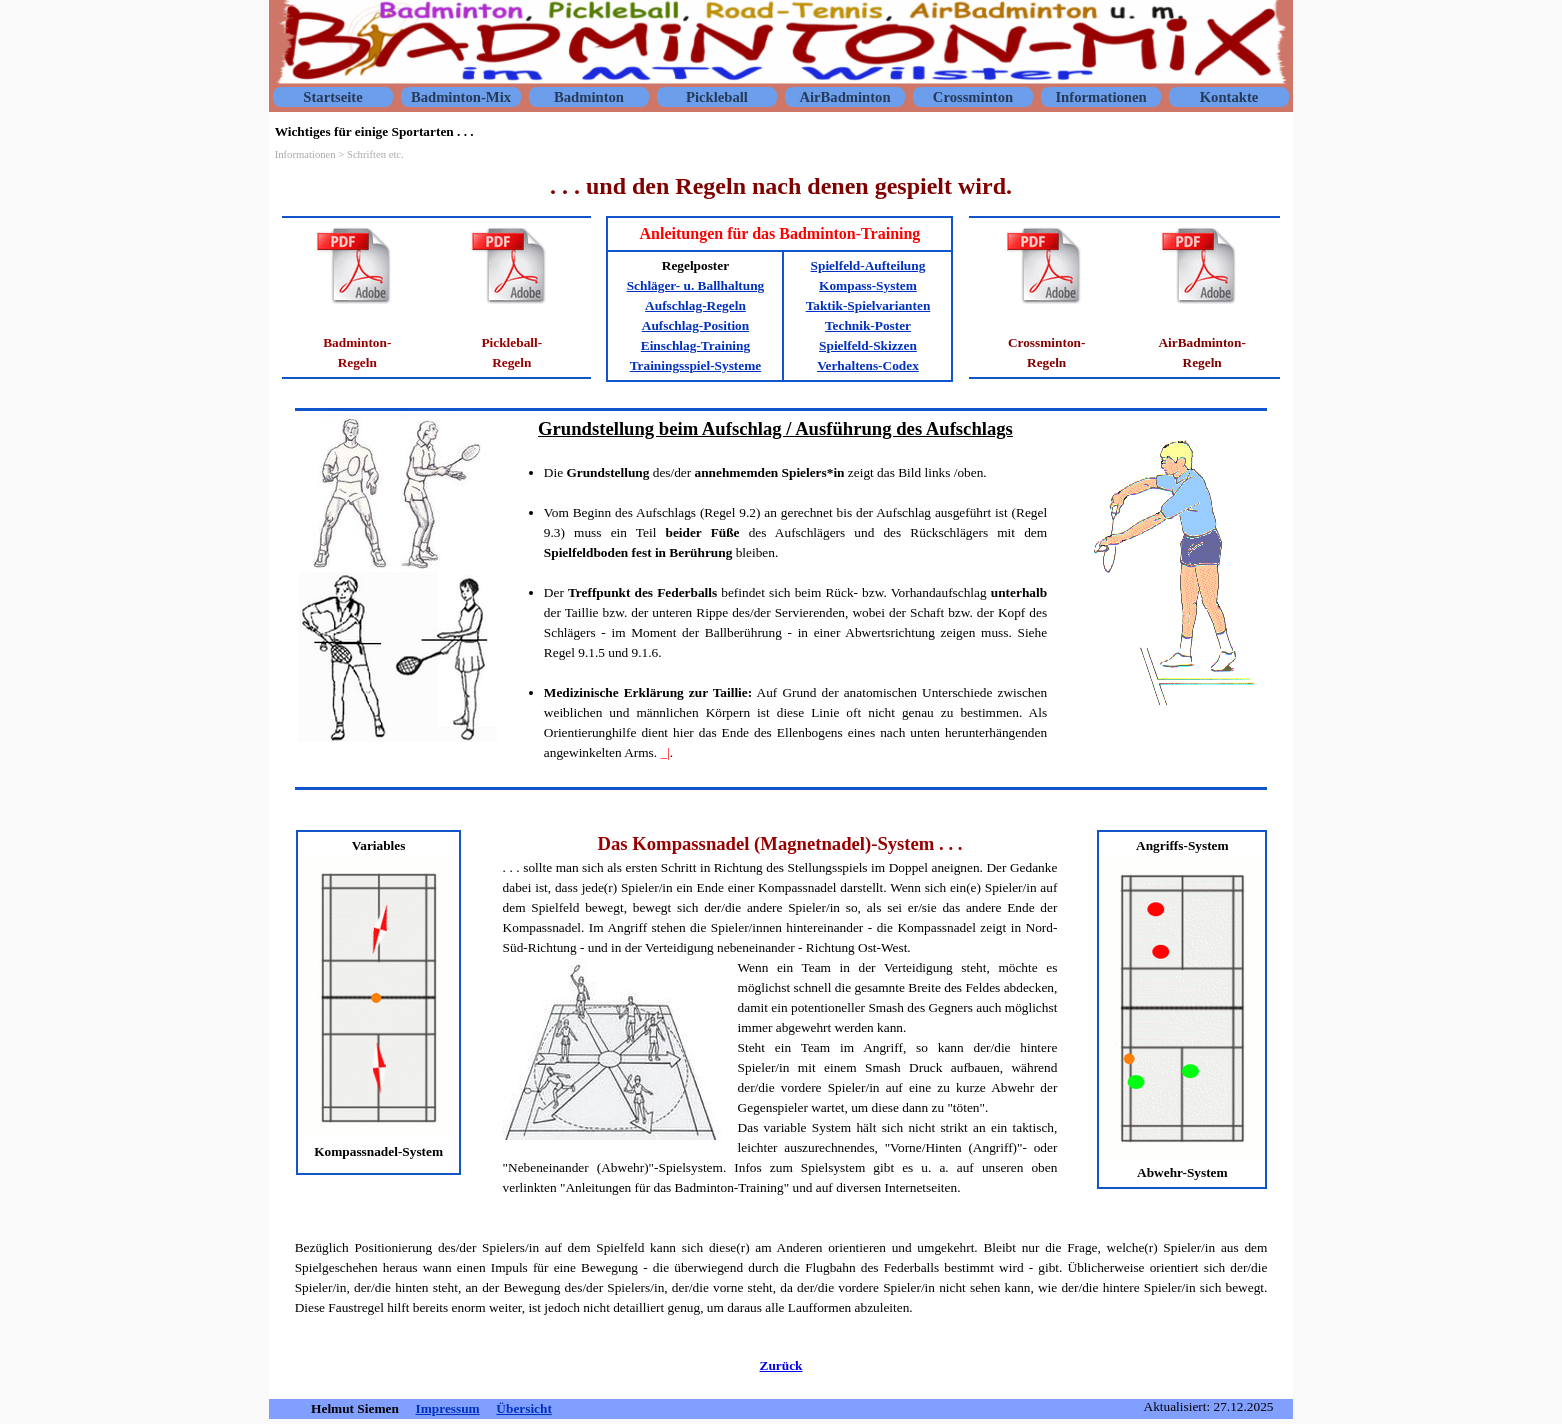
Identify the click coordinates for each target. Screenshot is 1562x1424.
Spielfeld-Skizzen (868, 345)
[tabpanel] (781, 186)
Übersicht (524, 1408)
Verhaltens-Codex (868, 365)
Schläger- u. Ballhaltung (696, 285)
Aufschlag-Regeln (695, 305)
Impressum (448, 1408)
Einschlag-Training (695, 345)
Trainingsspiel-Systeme (696, 365)
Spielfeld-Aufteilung (868, 265)
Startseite (332, 97)
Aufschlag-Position (695, 325)
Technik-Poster (868, 325)
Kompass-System (868, 285)
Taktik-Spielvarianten (868, 305)
